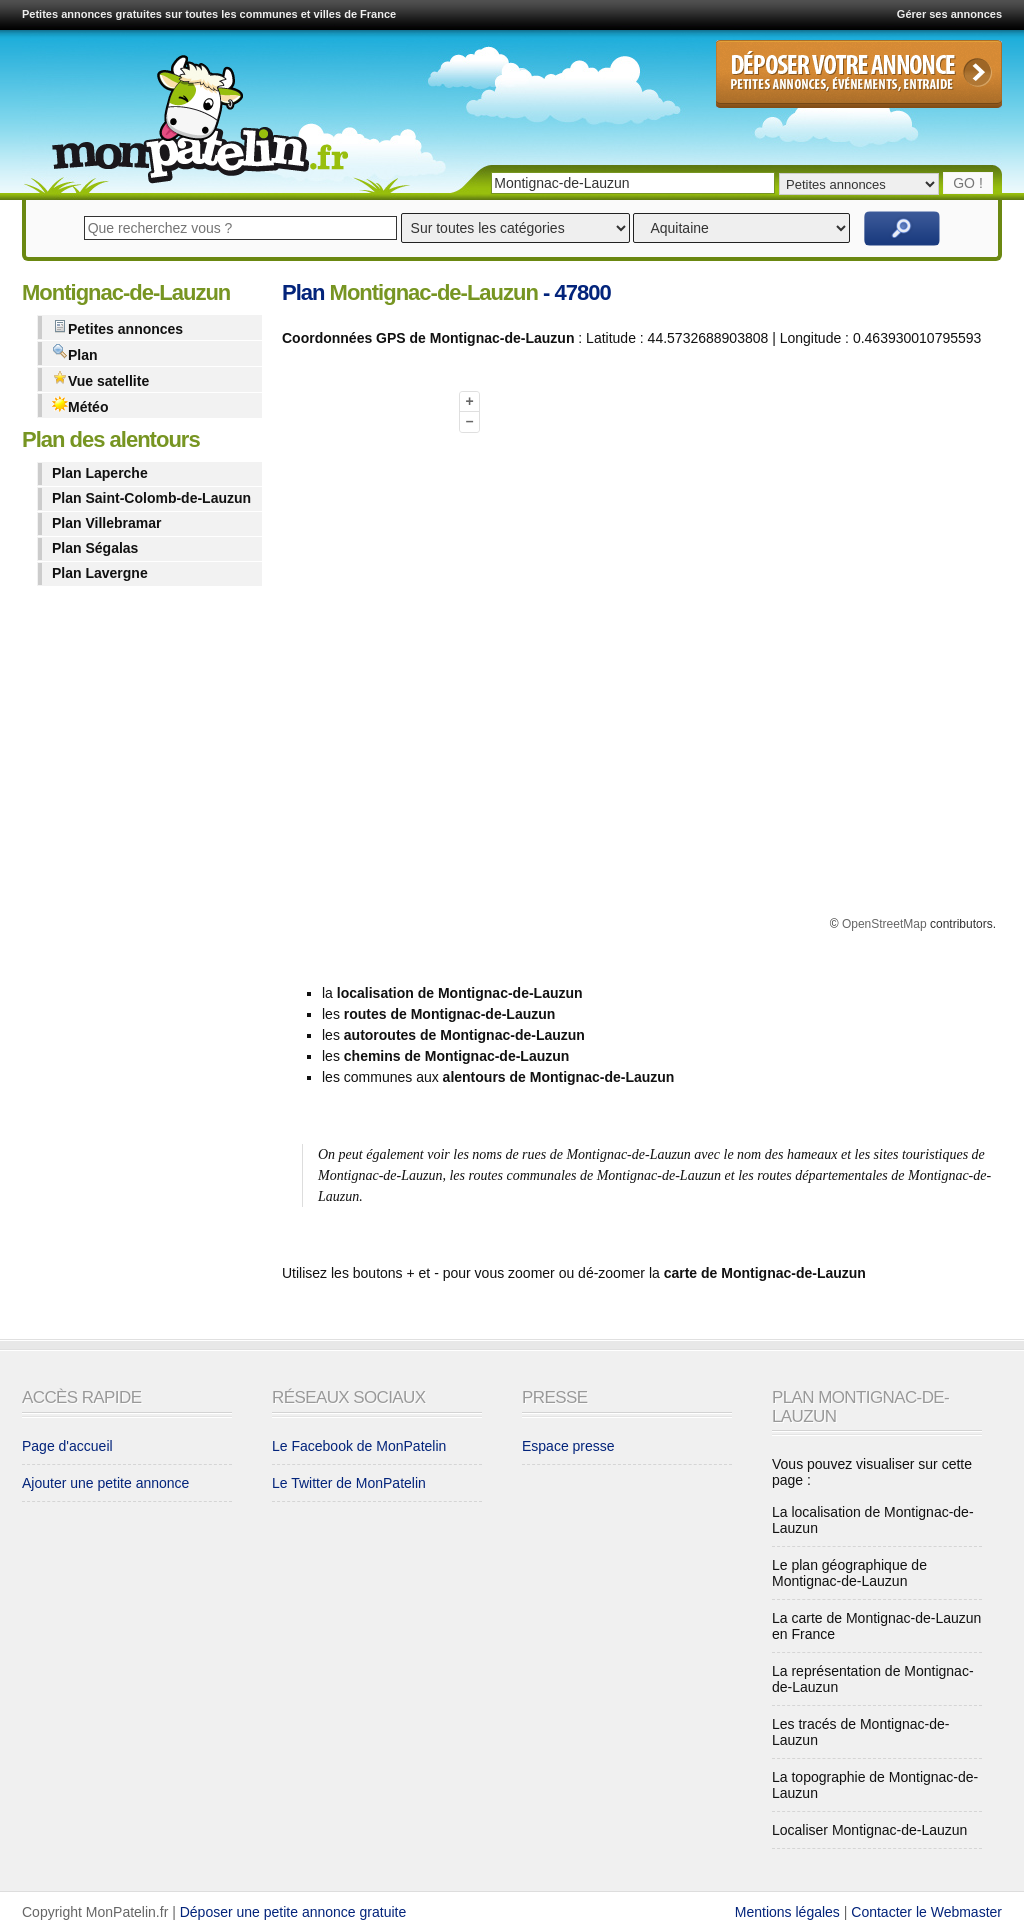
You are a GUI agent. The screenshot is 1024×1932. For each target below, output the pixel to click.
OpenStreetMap (884, 924)
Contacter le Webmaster (926, 1912)
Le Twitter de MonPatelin (349, 1483)
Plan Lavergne (100, 573)
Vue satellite (100, 379)
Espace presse (568, 1446)
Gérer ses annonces (949, 14)
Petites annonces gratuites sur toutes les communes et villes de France (209, 14)
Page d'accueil (67, 1446)
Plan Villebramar (106, 523)
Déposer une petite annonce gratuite (293, 1912)
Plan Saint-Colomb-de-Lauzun (151, 498)
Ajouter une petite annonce (105, 1483)
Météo (80, 405)
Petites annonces (117, 327)
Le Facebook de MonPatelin (359, 1446)
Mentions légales (787, 1912)
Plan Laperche (100, 473)
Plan (75, 353)
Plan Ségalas (95, 548)
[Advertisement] (362, 663)
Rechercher (902, 228)
